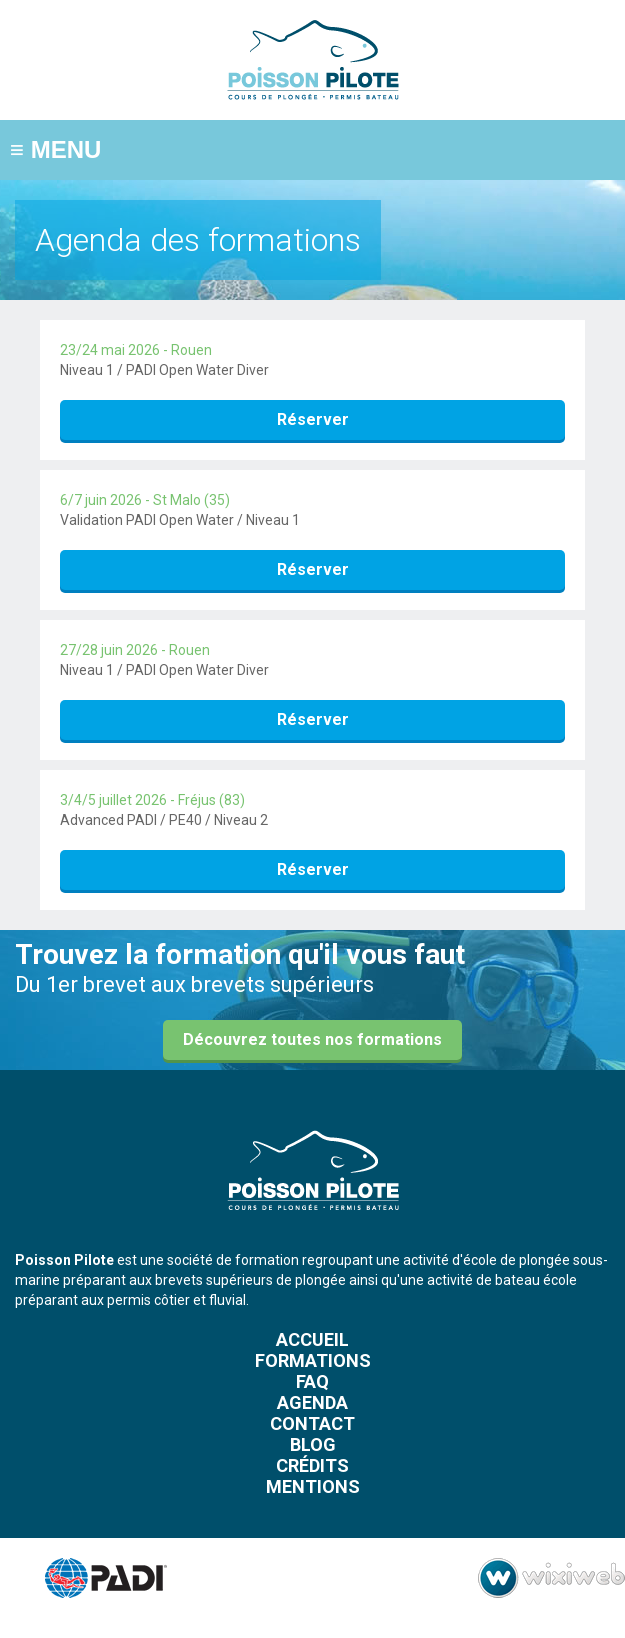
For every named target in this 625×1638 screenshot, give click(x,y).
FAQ (312, 1381)
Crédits (312, 1465)
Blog (313, 1444)
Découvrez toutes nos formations (312, 1039)
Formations (313, 1360)
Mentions (313, 1486)
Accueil (312, 1339)
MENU (55, 149)
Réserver (313, 419)
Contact (312, 1423)
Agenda (312, 1402)
